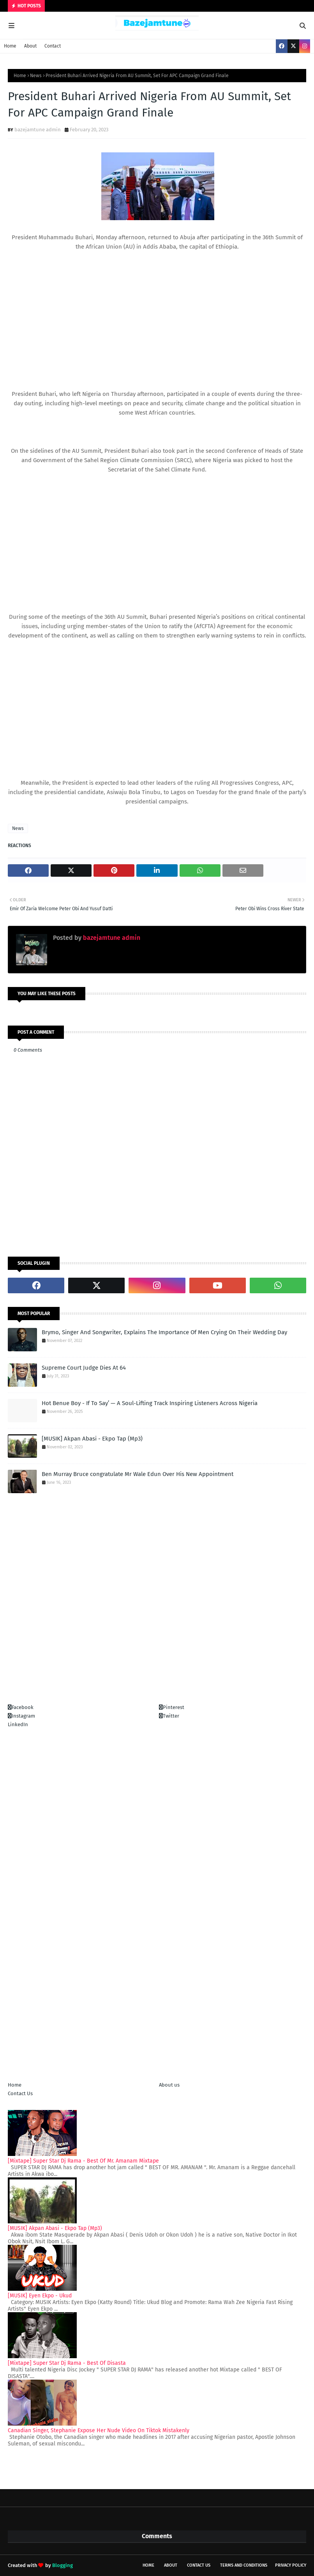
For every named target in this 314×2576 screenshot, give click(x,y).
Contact (52, 46)
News (36, 75)
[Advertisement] (157, 305)
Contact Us (20, 2093)
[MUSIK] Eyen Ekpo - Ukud (40, 2295)
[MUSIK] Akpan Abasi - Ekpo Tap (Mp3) (92, 1438)
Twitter (169, 1716)
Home (10, 46)
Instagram (21, 1716)
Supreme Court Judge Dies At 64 (84, 1367)
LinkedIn (18, 1724)
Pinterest (171, 1707)
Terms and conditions (243, 2565)
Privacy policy (290, 2565)
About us (169, 2085)
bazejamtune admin (37, 129)
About (30, 46)
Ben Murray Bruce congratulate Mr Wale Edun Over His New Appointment (137, 1474)
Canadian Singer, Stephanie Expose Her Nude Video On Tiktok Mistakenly (98, 2430)
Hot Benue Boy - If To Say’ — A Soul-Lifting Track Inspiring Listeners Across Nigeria (150, 1403)
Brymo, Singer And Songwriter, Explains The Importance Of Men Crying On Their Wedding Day (164, 1332)
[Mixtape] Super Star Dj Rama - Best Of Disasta (67, 2363)
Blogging (62, 2565)
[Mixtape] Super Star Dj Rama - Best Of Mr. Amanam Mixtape (83, 2161)
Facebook (21, 1707)
